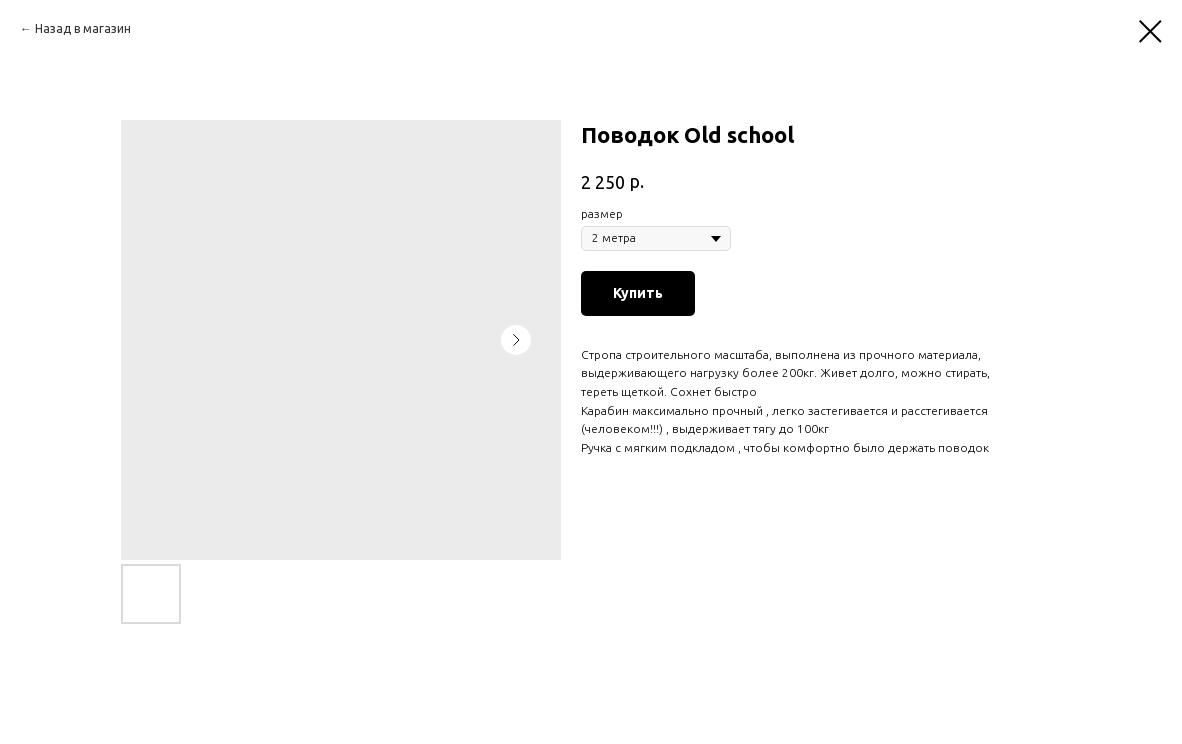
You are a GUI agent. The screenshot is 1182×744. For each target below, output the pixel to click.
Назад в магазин (83, 28)
